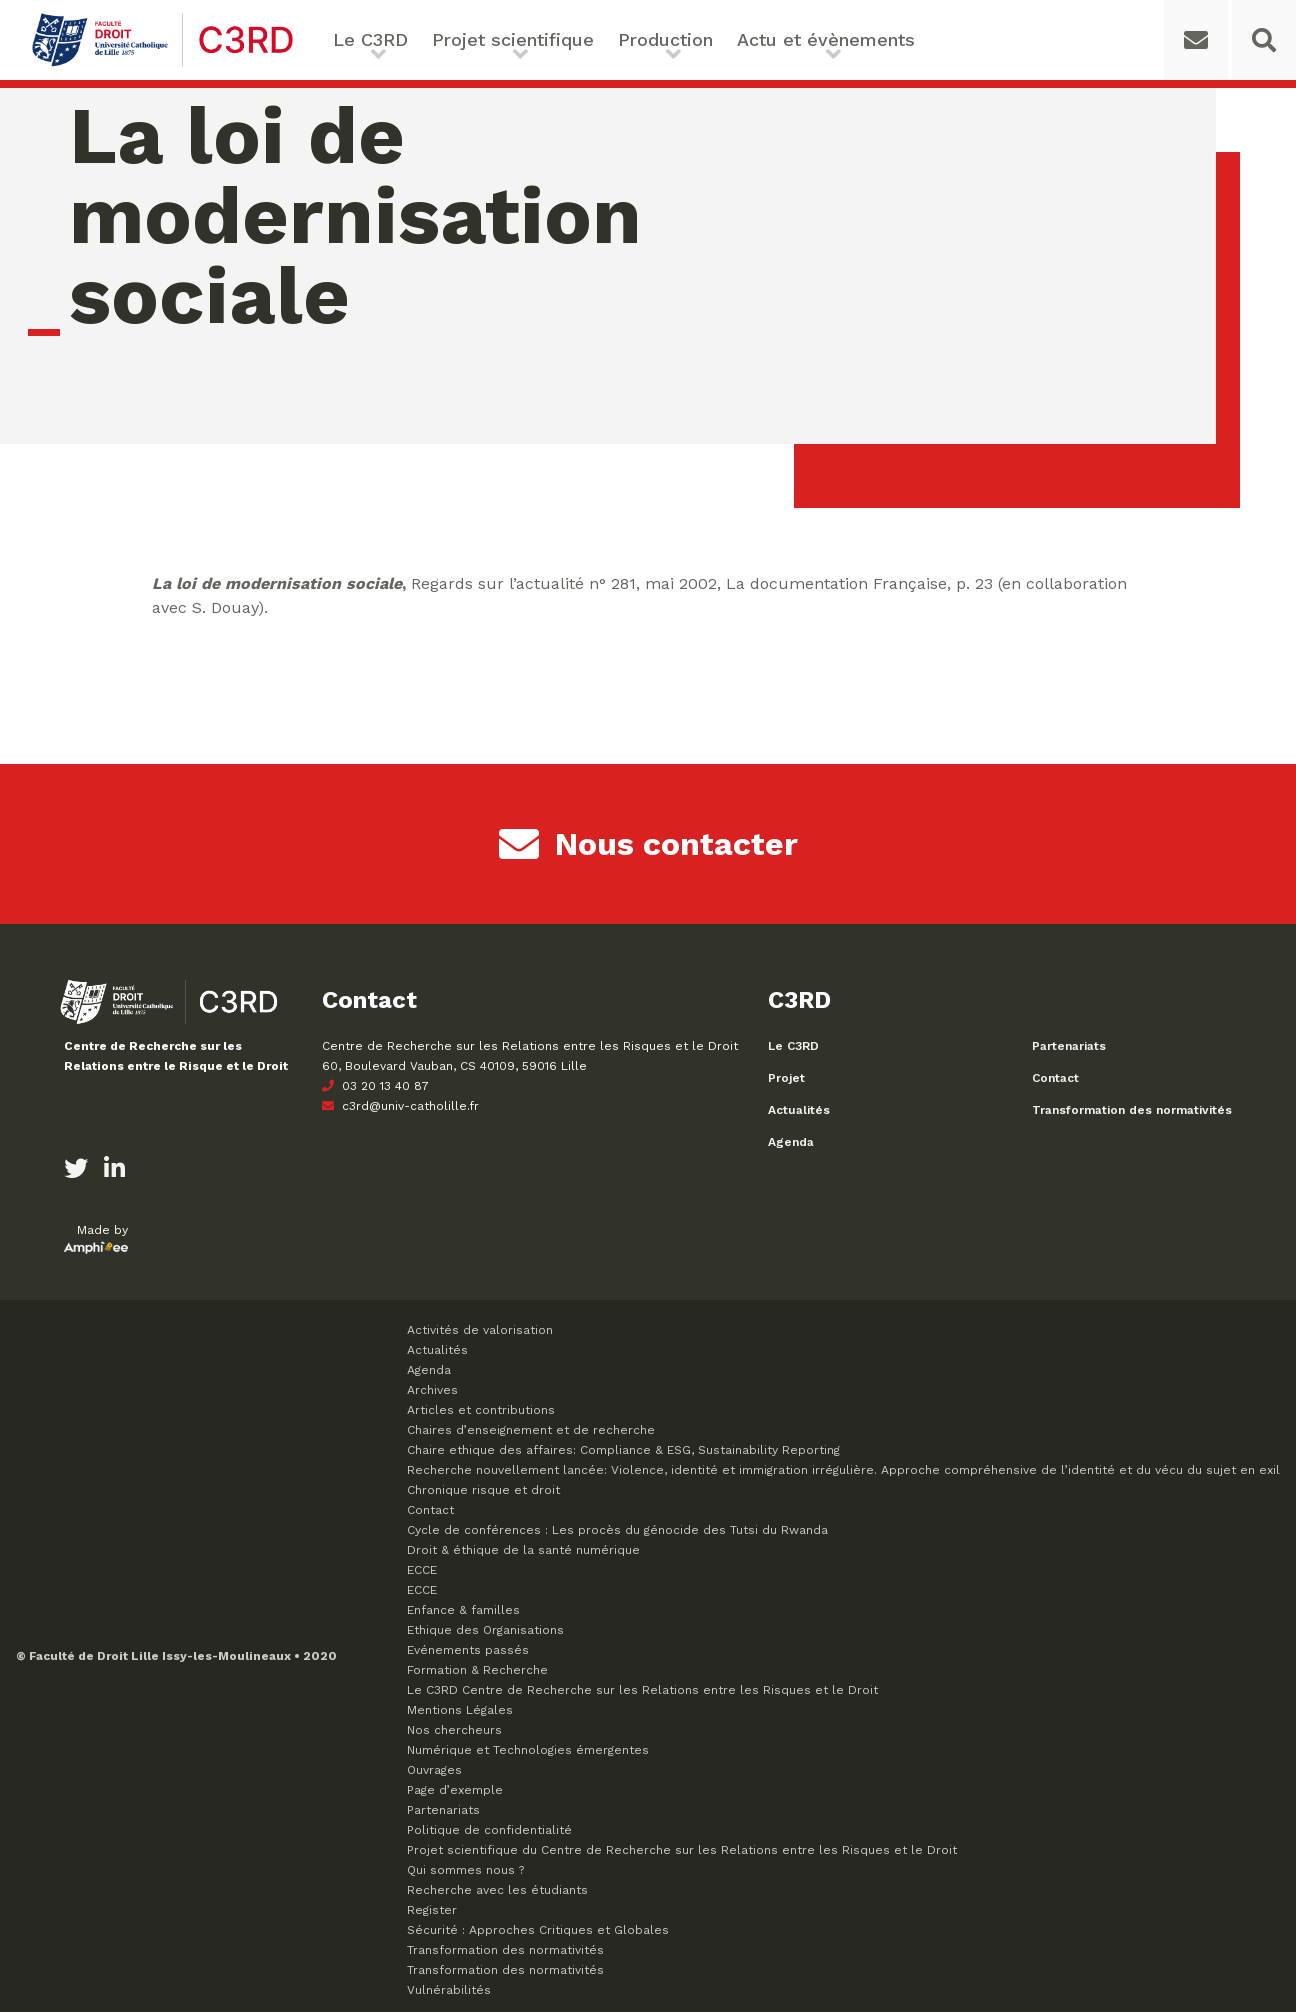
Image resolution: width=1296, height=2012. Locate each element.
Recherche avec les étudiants (497, 1890)
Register (432, 1910)
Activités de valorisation (480, 1330)
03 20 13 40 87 (375, 1086)
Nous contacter (648, 844)
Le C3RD (370, 39)
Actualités (799, 1110)
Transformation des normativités (1132, 1110)
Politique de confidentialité (489, 1830)
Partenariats (1069, 1046)
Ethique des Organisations (485, 1630)
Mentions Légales (460, 1710)
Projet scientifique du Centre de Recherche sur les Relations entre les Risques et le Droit (682, 1850)
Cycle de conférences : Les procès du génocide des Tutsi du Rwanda (617, 1530)
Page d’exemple (455, 1790)
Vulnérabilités (449, 1990)
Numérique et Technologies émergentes (528, 1750)
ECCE (422, 1570)
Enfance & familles (463, 1610)
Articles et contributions (481, 1410)
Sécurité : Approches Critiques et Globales (538, 1930)
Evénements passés (468, 1650)
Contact (1055, 1078)
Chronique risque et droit (483, 1490)
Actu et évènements (826, 39)
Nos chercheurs (454, 1730)
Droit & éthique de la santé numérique (523, 1550)
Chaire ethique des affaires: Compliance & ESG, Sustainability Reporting (623, 1450)
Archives (432, 1390)
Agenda (791, 1142)
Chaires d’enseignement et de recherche (531, 1430)
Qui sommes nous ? (465, 1870)
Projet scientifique (513, 39)
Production (665, 39)
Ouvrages (434, 1770)
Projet (786, 1078)
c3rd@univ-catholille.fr (400, 1106)
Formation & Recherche (477, 1670)
